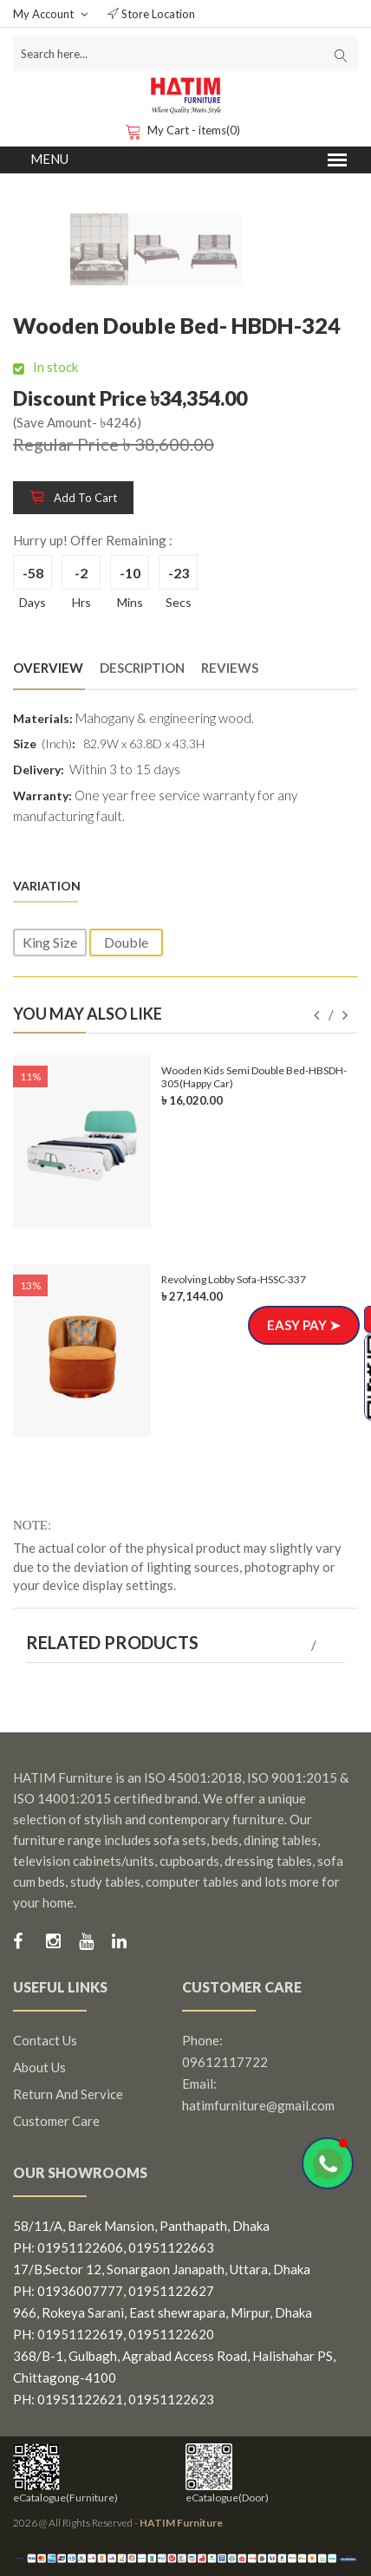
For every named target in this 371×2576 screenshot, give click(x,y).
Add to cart (73, 497)
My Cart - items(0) (185, 130)
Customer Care (56, 2121)
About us (39, 2067)
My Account (50, 14)
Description (142, 667)
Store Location (151, 14)
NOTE (30, 1525)
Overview (48, 667)
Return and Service (68, 2094)
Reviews (229, 667)
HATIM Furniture (181, 2522)
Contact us (45, 2040)
